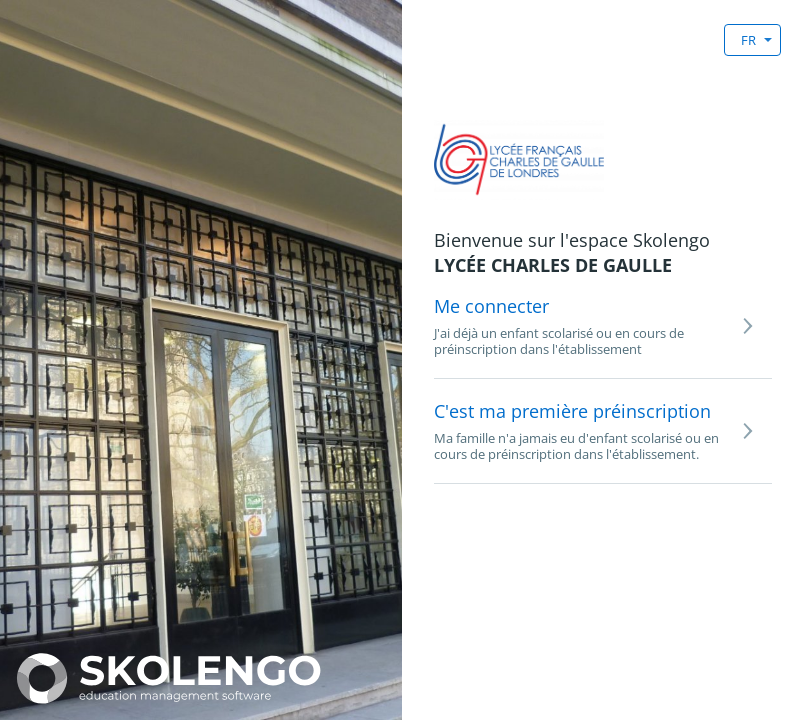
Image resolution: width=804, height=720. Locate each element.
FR (748, 40)
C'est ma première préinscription (572, 411)
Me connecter (491, 306)
